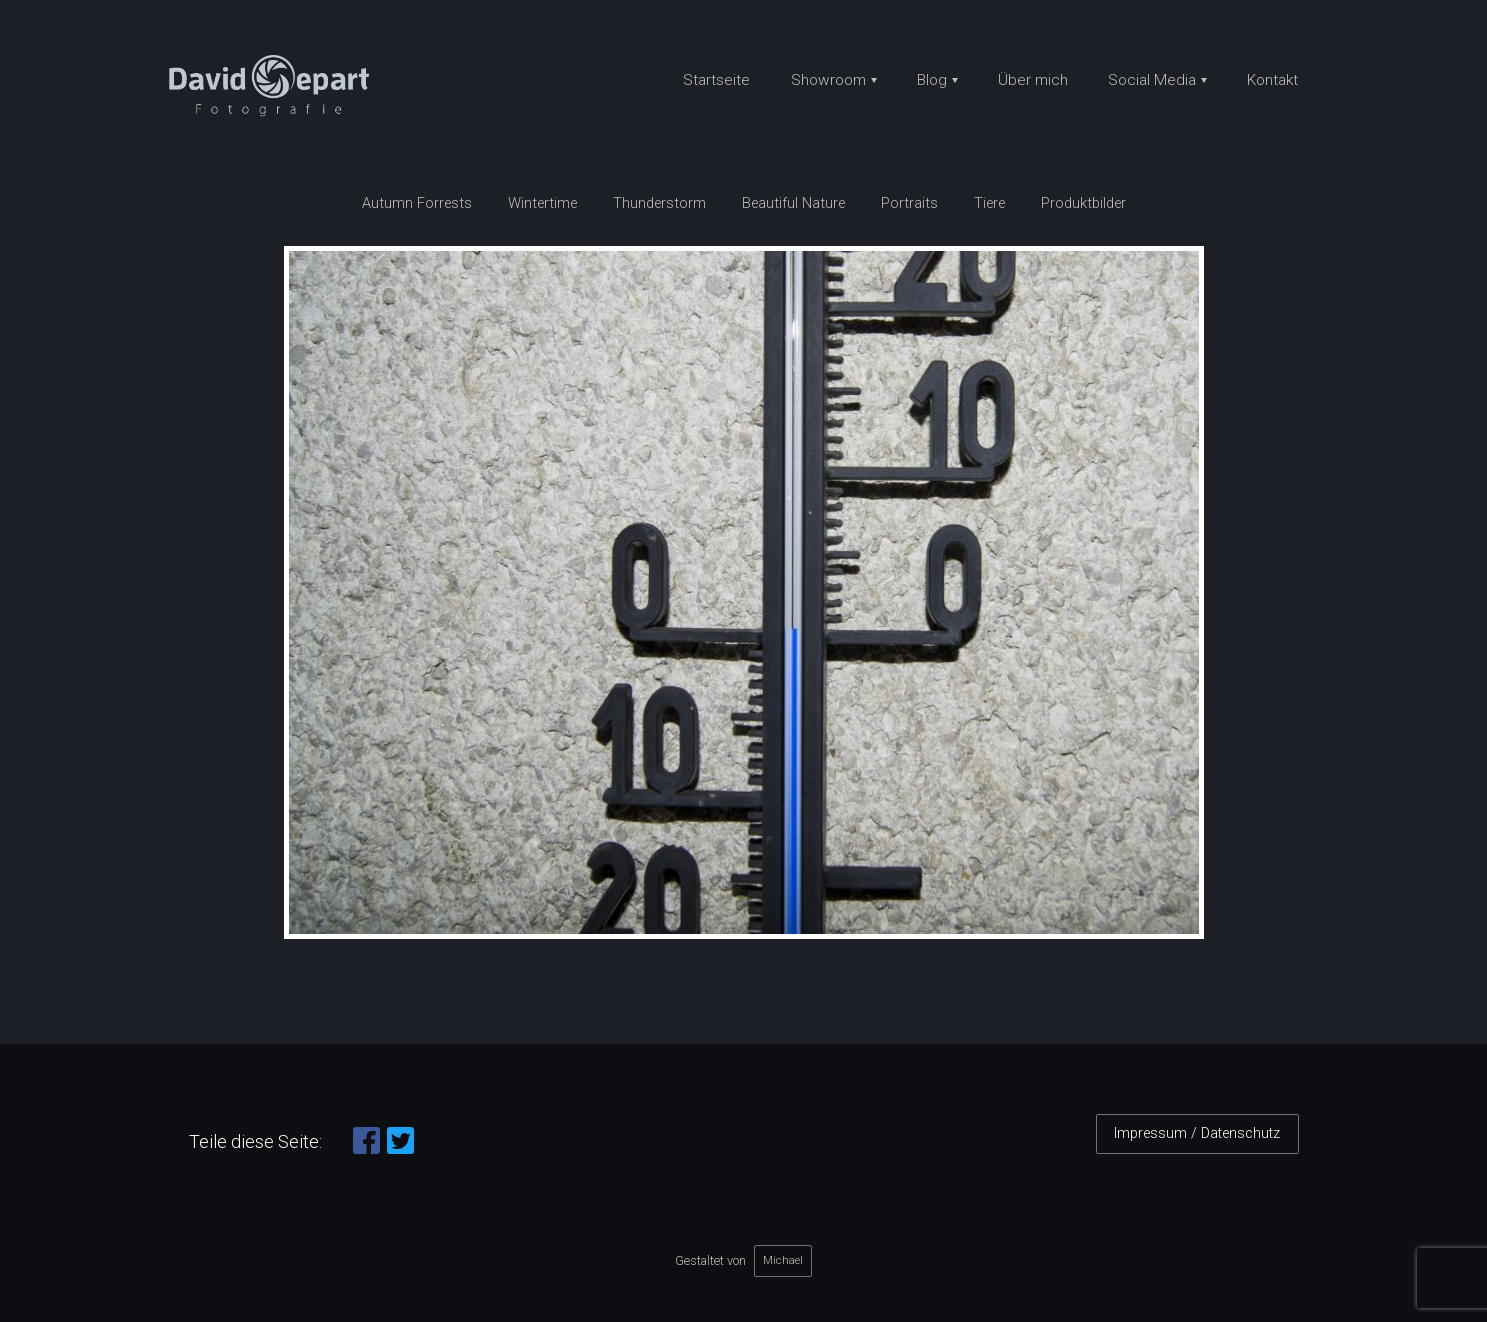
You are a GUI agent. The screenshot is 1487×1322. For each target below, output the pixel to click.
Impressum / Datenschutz (1197, 1133)
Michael (783, 1260)
